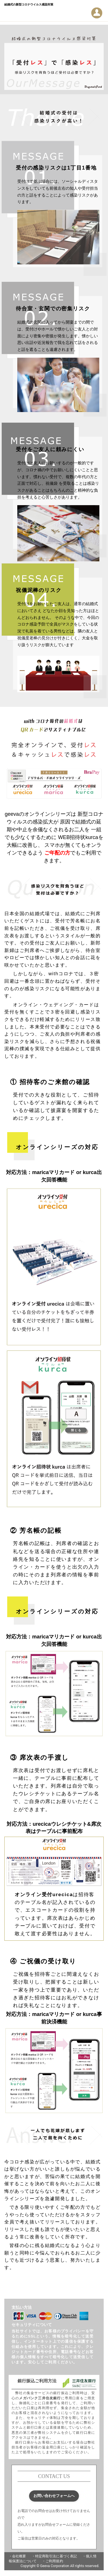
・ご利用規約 (52, 2561)
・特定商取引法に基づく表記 (54, 2556)
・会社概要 (17, 2556)
